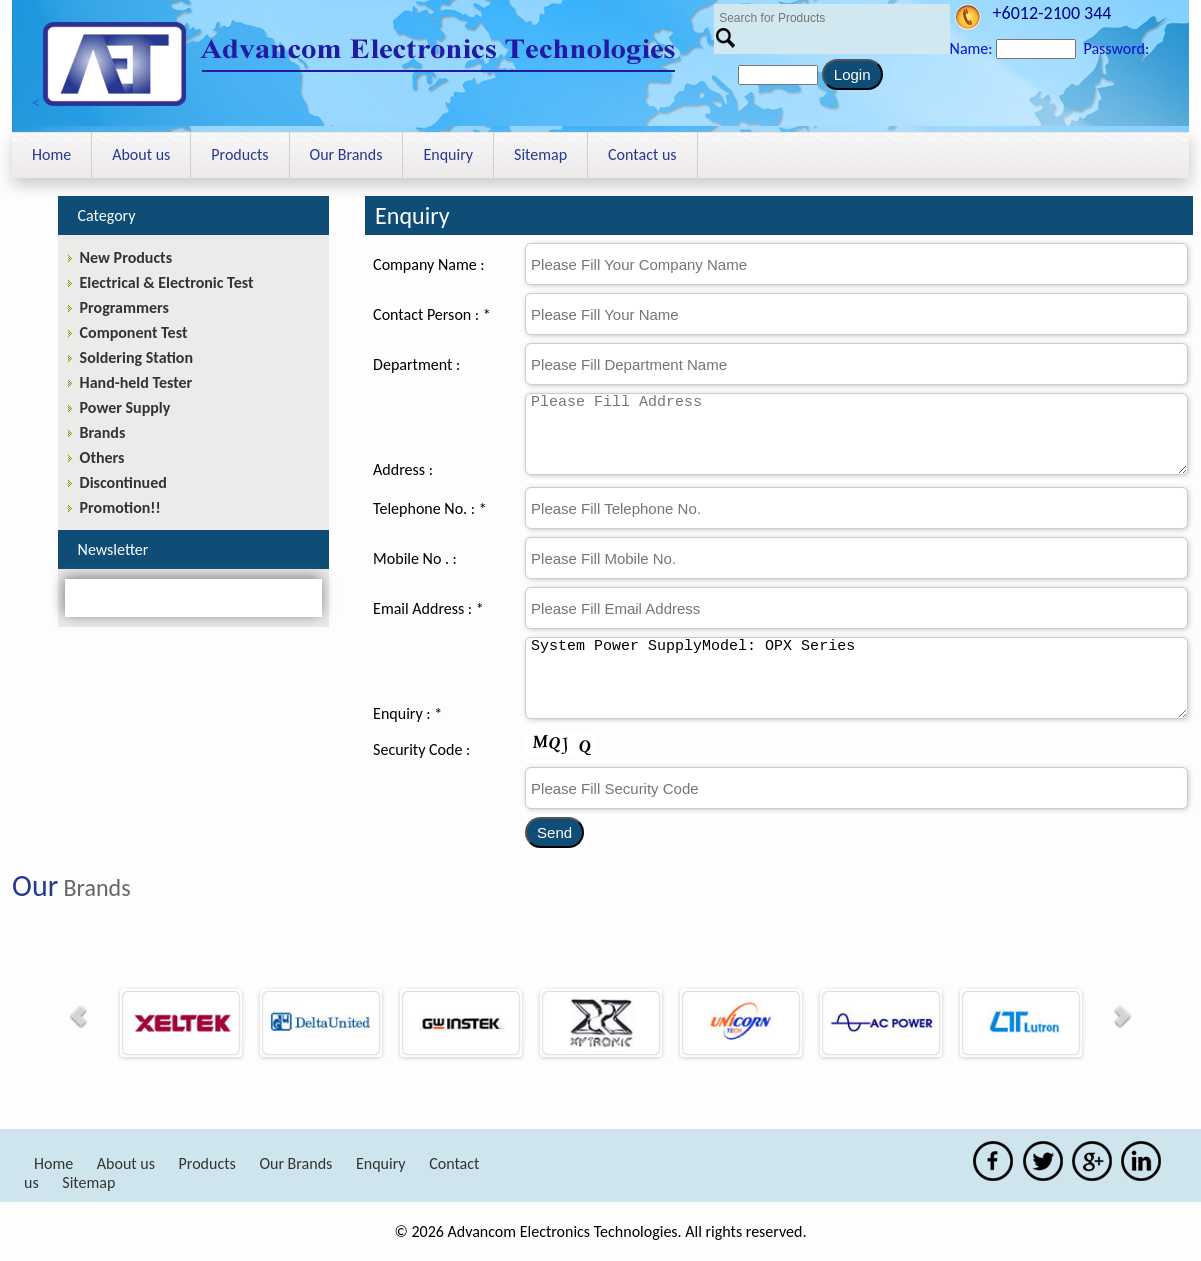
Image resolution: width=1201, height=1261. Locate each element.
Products (239, 154)
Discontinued (123, 482)
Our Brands (346, 154)
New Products (126, 257)
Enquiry (448, 154)
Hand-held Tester (136, 382)
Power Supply (125, 407)
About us (141, 154)
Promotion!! (120, 507)
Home (51, 154)
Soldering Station (136, 357)
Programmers (124, 307)
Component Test (134, 332)
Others (102, 457)
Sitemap (540, 154)
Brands (103, 432)
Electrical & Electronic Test (167, 282)
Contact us (642, 154)
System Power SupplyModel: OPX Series (856, 678)
